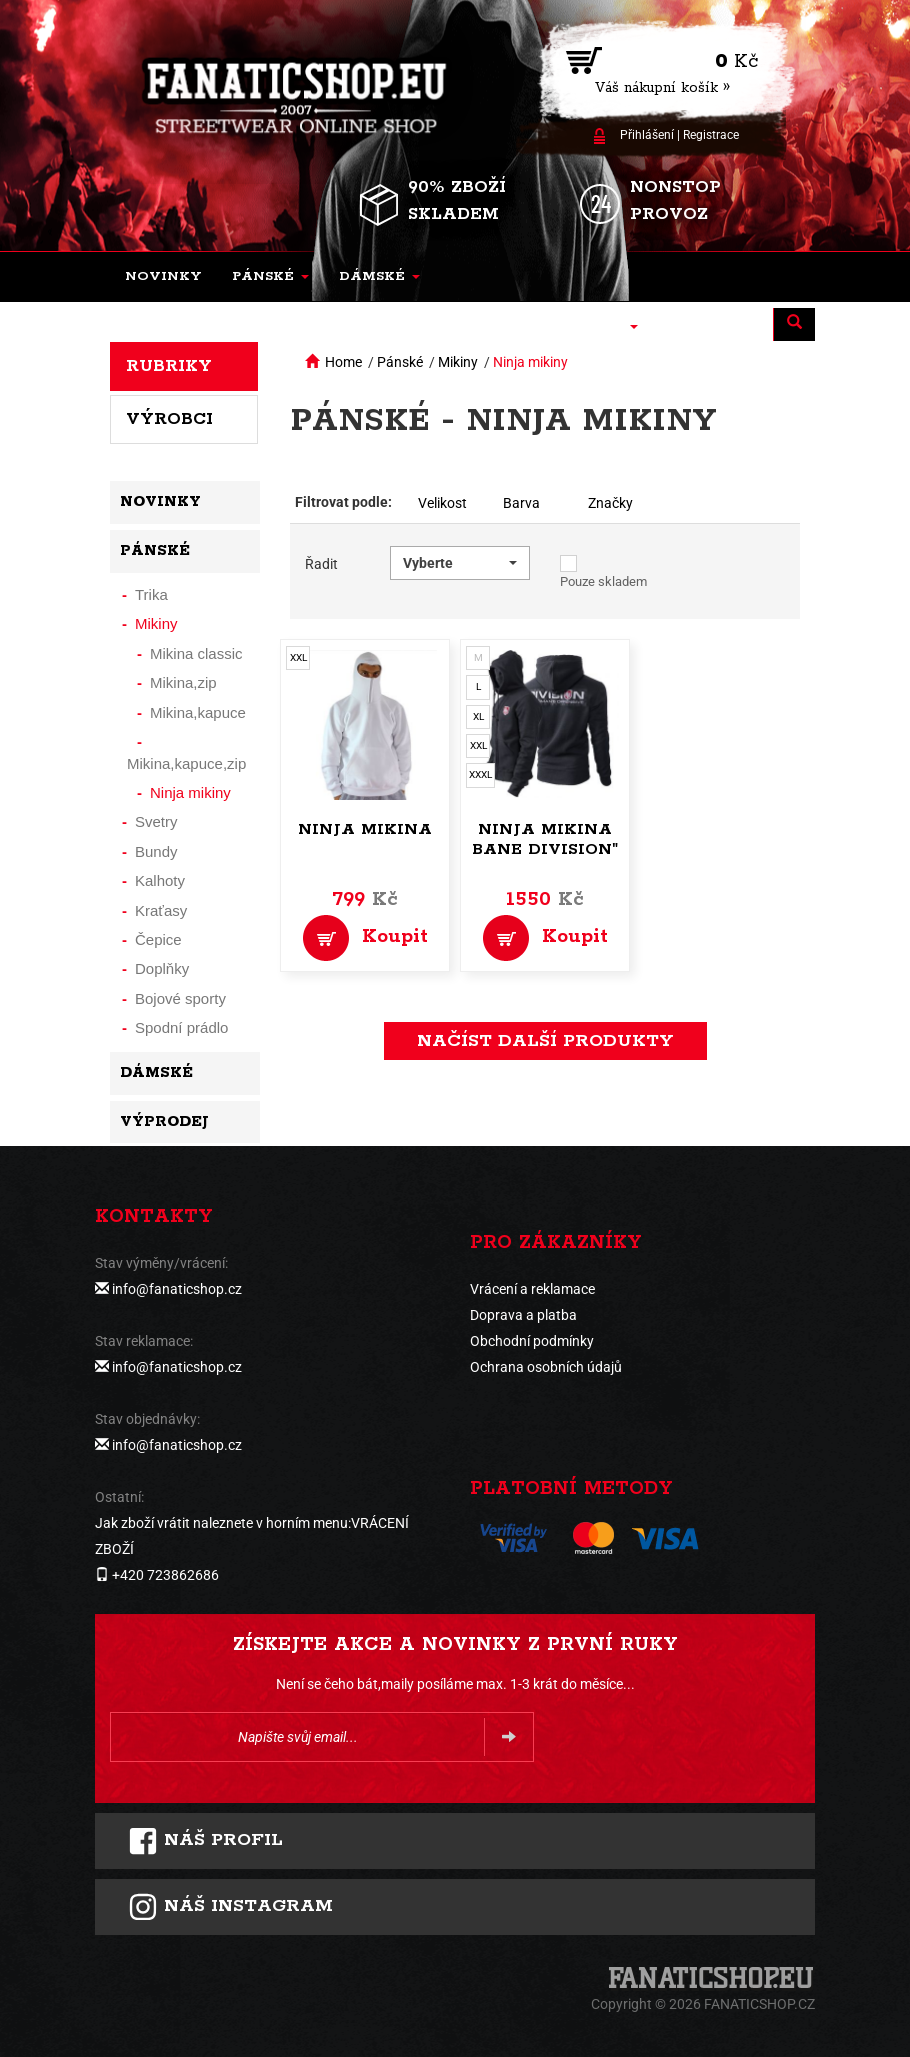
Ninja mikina (365, 829)
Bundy (156, 851)
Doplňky (162, 968)
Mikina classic (196, 653)
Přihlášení (647, 135)
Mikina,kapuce (198, 712)
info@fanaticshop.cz (177, 1289)
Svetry (156, 821)
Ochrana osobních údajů (546, 1367)
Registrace (711, 135)
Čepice (158, 939)
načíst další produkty (545, 1041)
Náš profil (205, 1841)
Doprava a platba (523, 1315)
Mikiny (458, 362)
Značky (610, 503)
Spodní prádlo (181, 1027)
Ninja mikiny (530, 362)
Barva (521, 503)
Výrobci (169, 419)
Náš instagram (230, 1907)
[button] (270, 277)
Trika (151, 594)
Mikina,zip (183, 682)
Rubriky (169, 366)
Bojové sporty (180, 998)
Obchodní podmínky (532, 1341)
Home (343, 362)
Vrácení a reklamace (532, 1289)
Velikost (442, 503)
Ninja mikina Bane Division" (545, 839)
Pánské (400, 362)
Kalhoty (160, 880)
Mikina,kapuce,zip (186, 763)
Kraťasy (161, 910)
